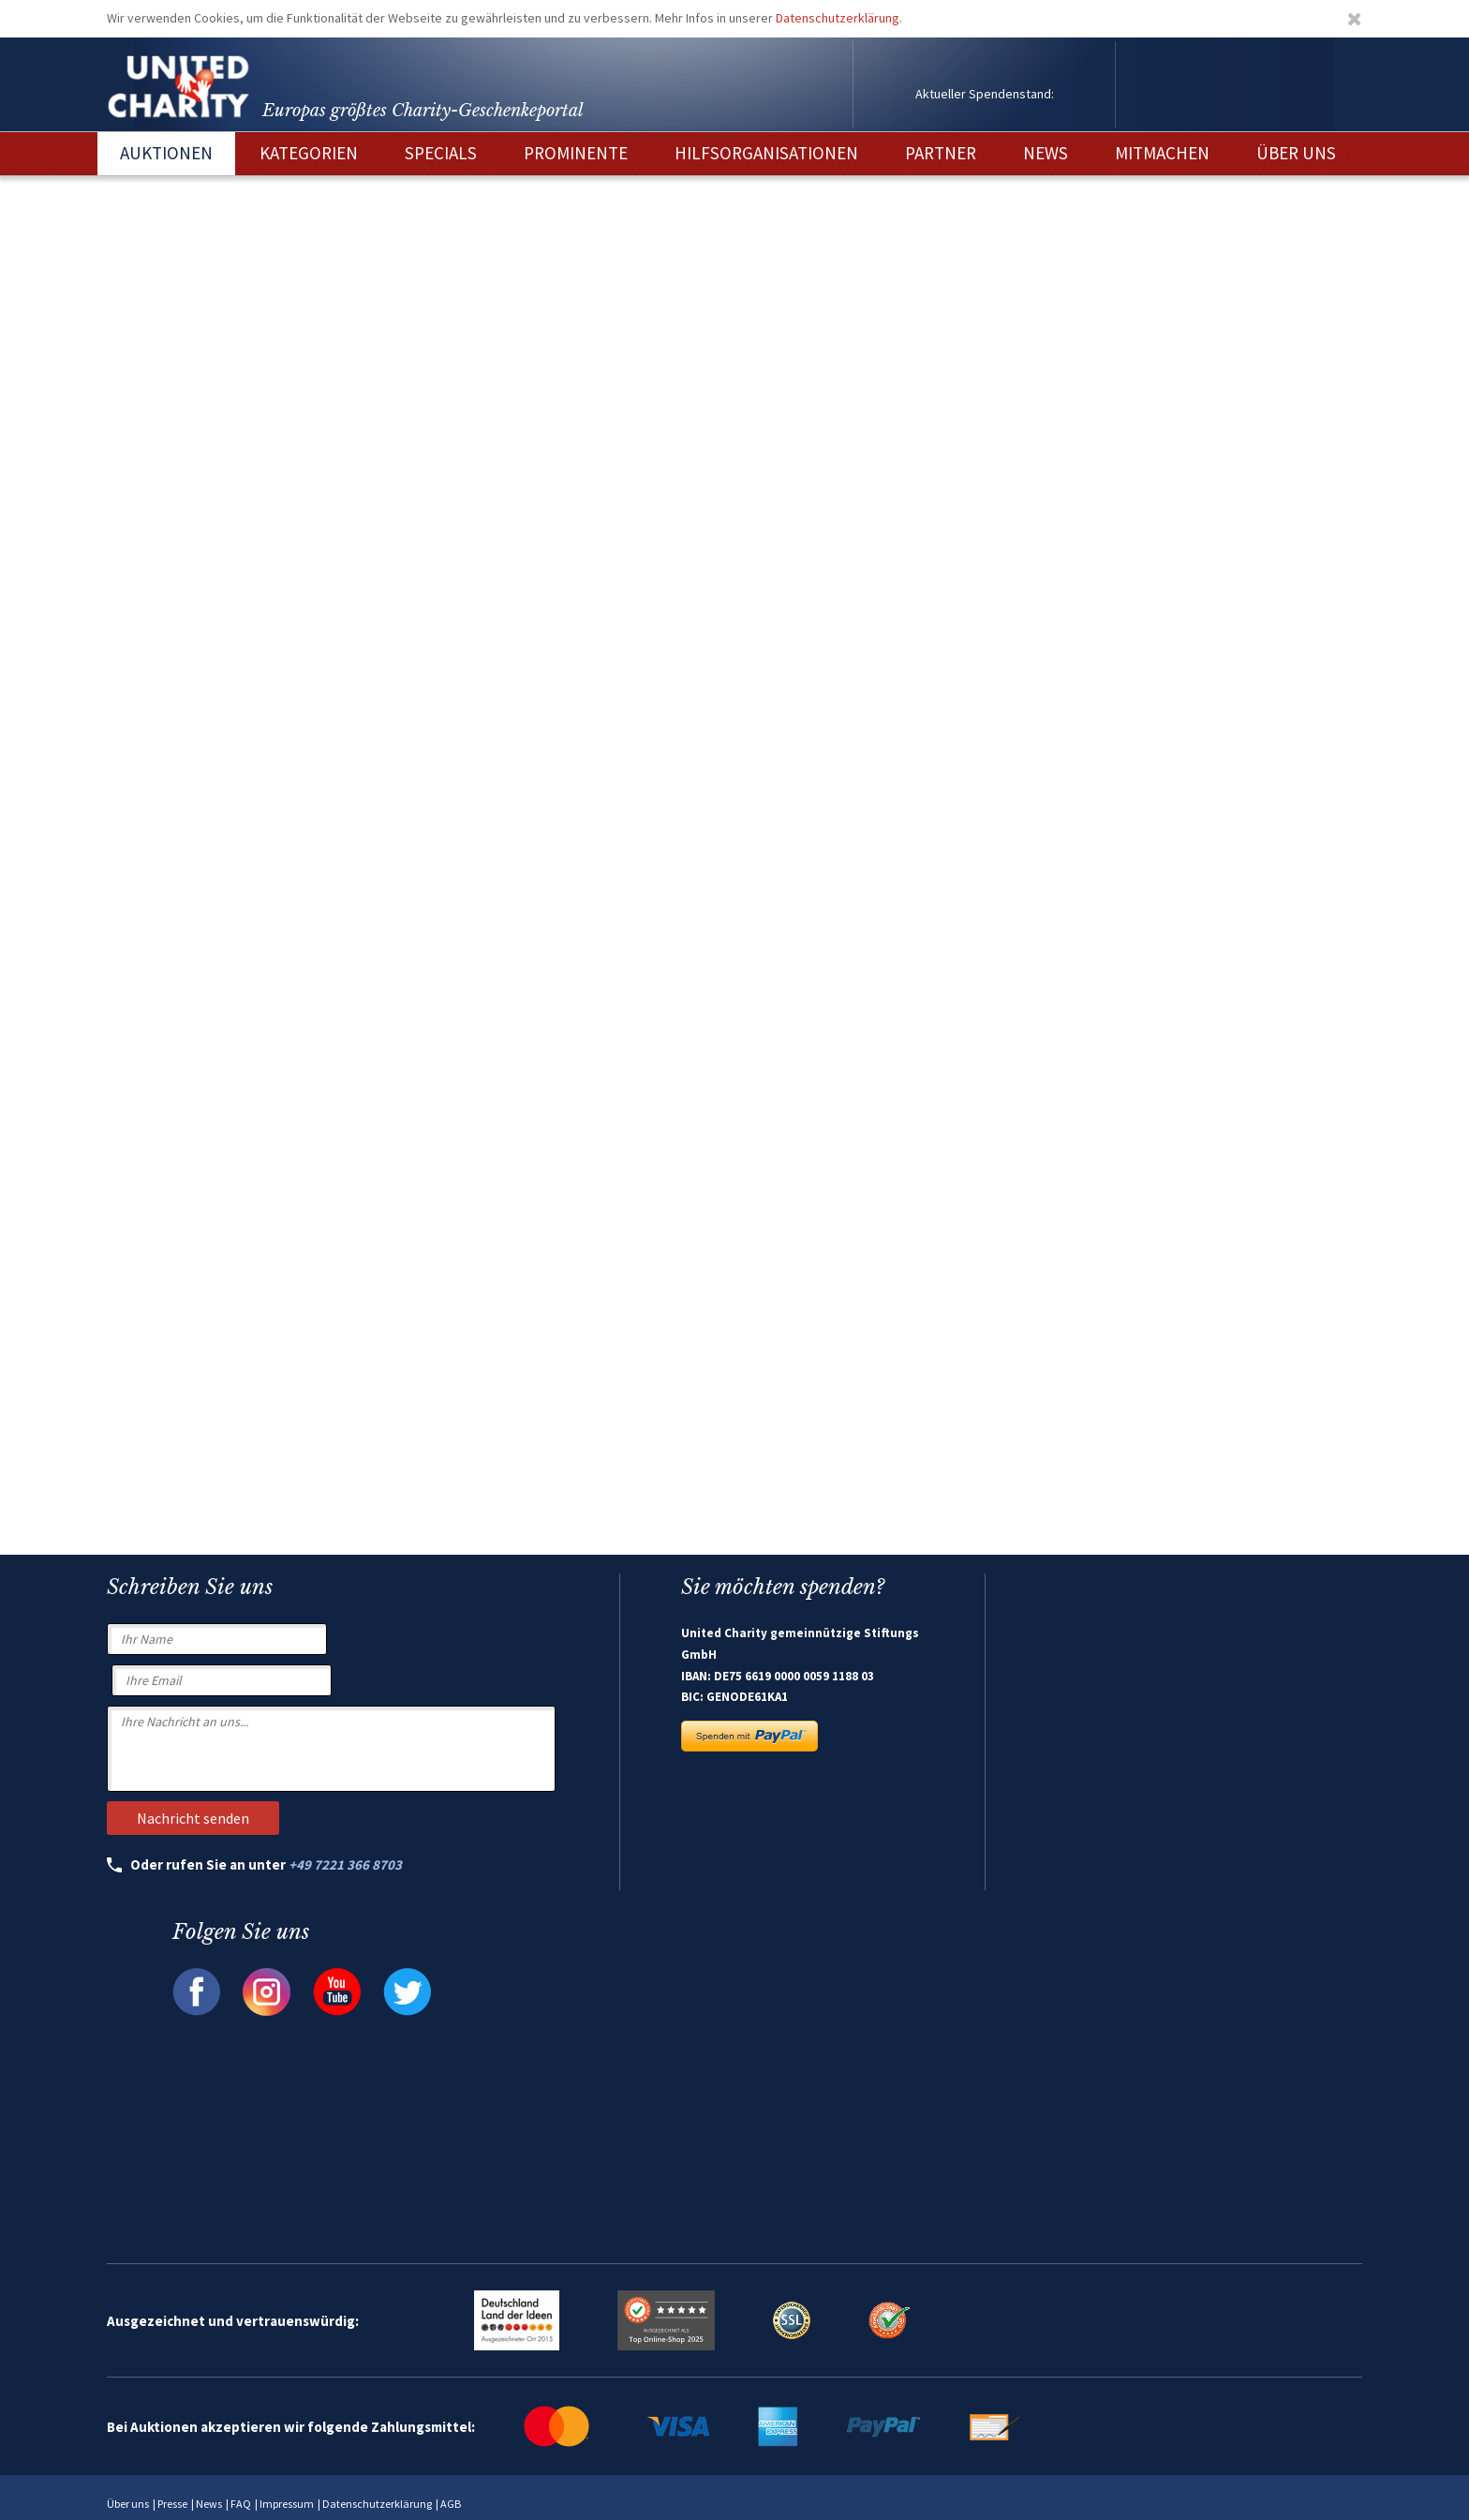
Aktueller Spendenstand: (984, 93)
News (209, 2504)
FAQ (240, 2504)
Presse (172, 2504)
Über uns (128, 2504)
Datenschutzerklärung (837, 17)
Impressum (287, 2504)
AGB (450, 2504)
